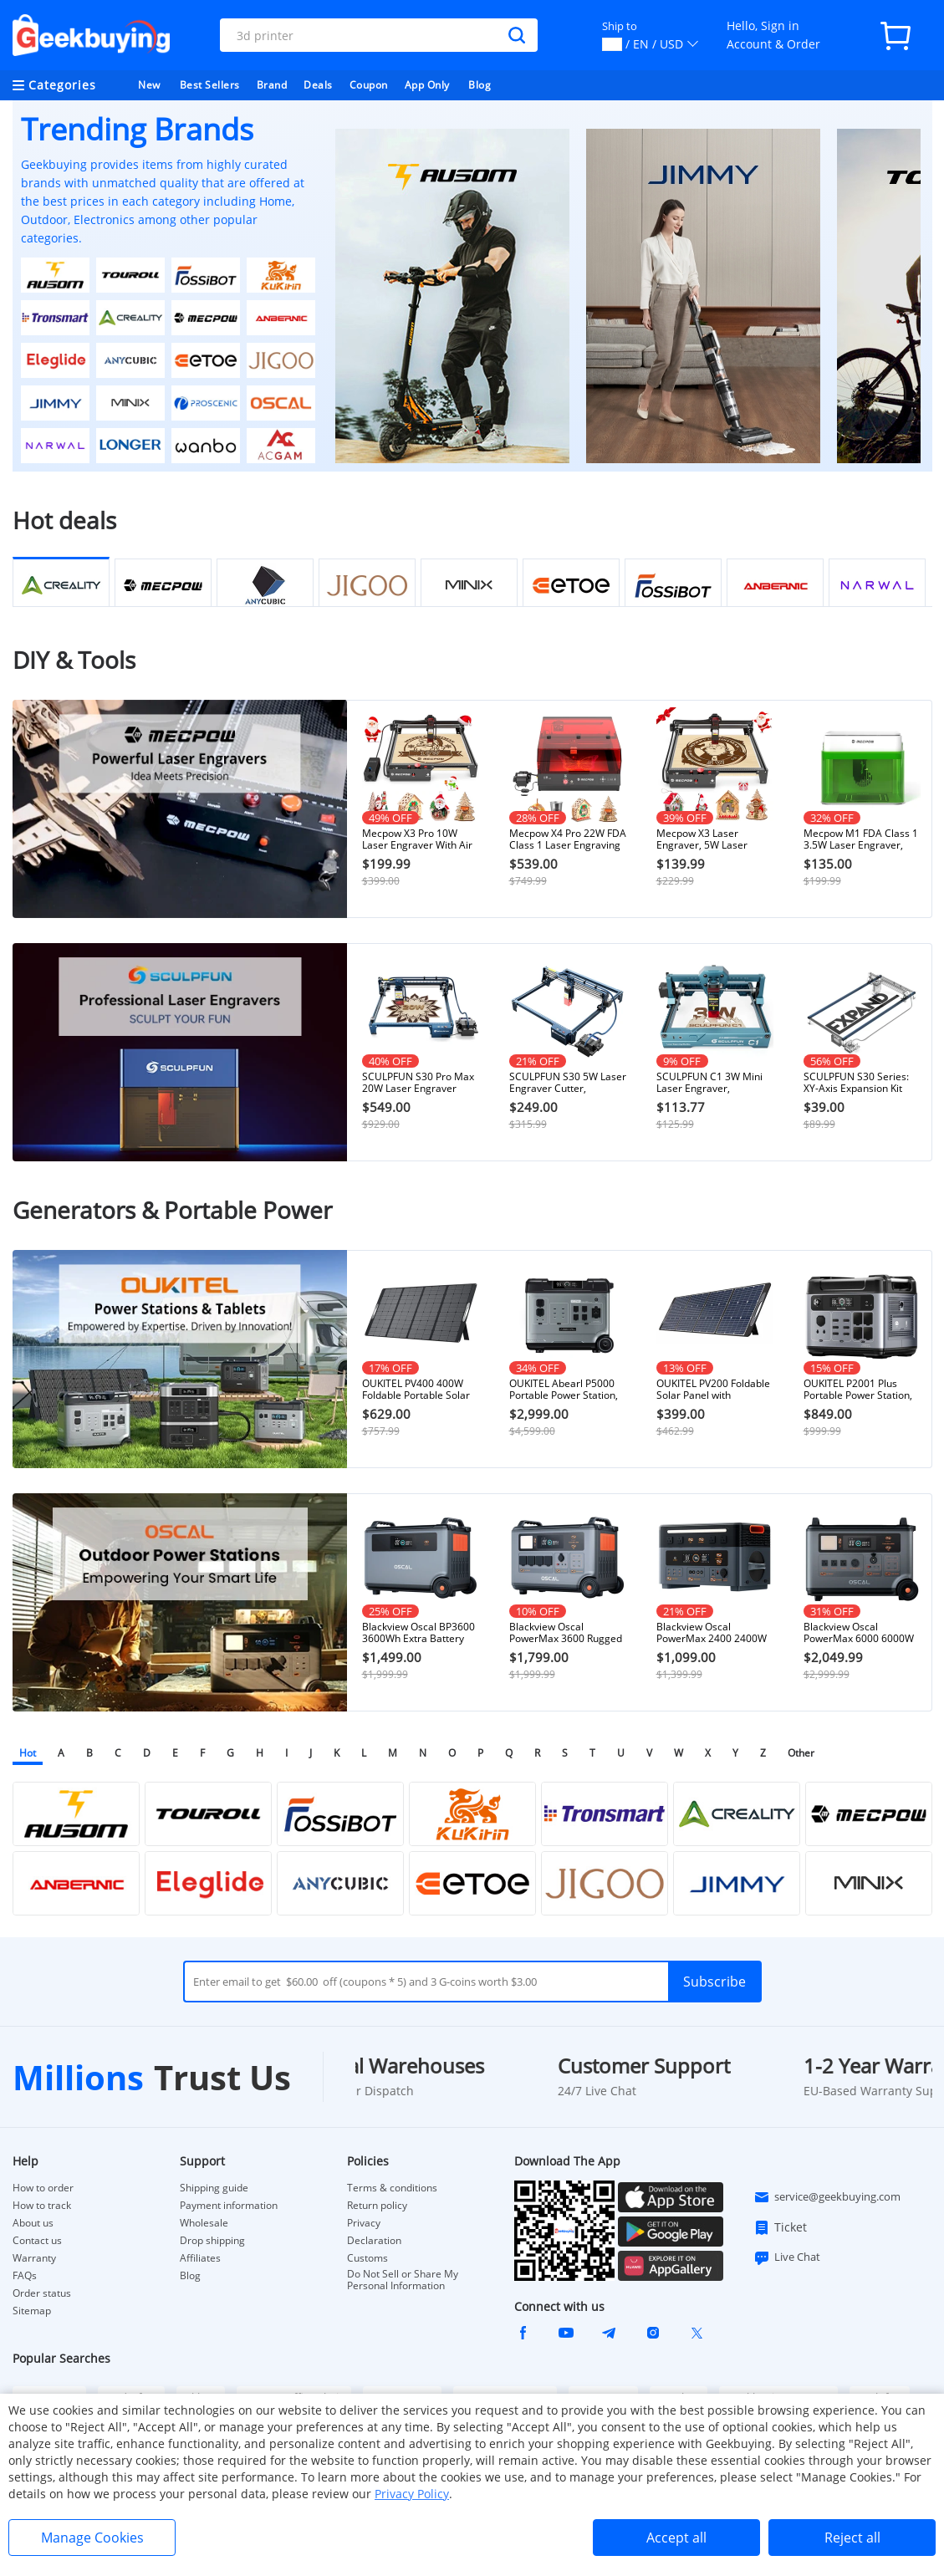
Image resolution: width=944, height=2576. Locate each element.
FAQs (25, 2276)
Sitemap (32, 2310)
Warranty (34, 2258)
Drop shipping (212, 2241)
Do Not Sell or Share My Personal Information (402, 2280)
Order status (42, 2293)
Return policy (377, 2205)
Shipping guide (214, 2188)
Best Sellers (210, 85)
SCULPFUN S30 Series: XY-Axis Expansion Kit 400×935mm (856, 1082)
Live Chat (786, 2257)
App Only (427, 85)
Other (801, 1753)
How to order (43, 2188)
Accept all (676, 2537)
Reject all (852, 2537)
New (149, 85)
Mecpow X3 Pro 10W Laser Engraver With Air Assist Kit (417, 839)
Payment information (229, 2205)
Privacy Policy (412, 2494)
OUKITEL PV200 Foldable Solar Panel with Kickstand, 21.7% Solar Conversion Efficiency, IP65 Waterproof (713, 1389)
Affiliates (200, 2258)
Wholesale (204, 2223)
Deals (318, 85)
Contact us (37, 2241)
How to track (42, 2205)
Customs (367, 2258)
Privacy (363, 2223)
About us (33, 2223)
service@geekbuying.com (827, 2197)
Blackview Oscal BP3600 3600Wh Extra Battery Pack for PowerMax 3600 (419, 1633)
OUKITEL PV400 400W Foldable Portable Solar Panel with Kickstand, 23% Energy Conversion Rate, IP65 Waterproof (417, 1389)
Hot (27, 1753)
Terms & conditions (392, 2188)
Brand (272, 85)
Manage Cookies (92, 2537)
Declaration (374, 2241)
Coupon (369, 85)
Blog (479, 85)
